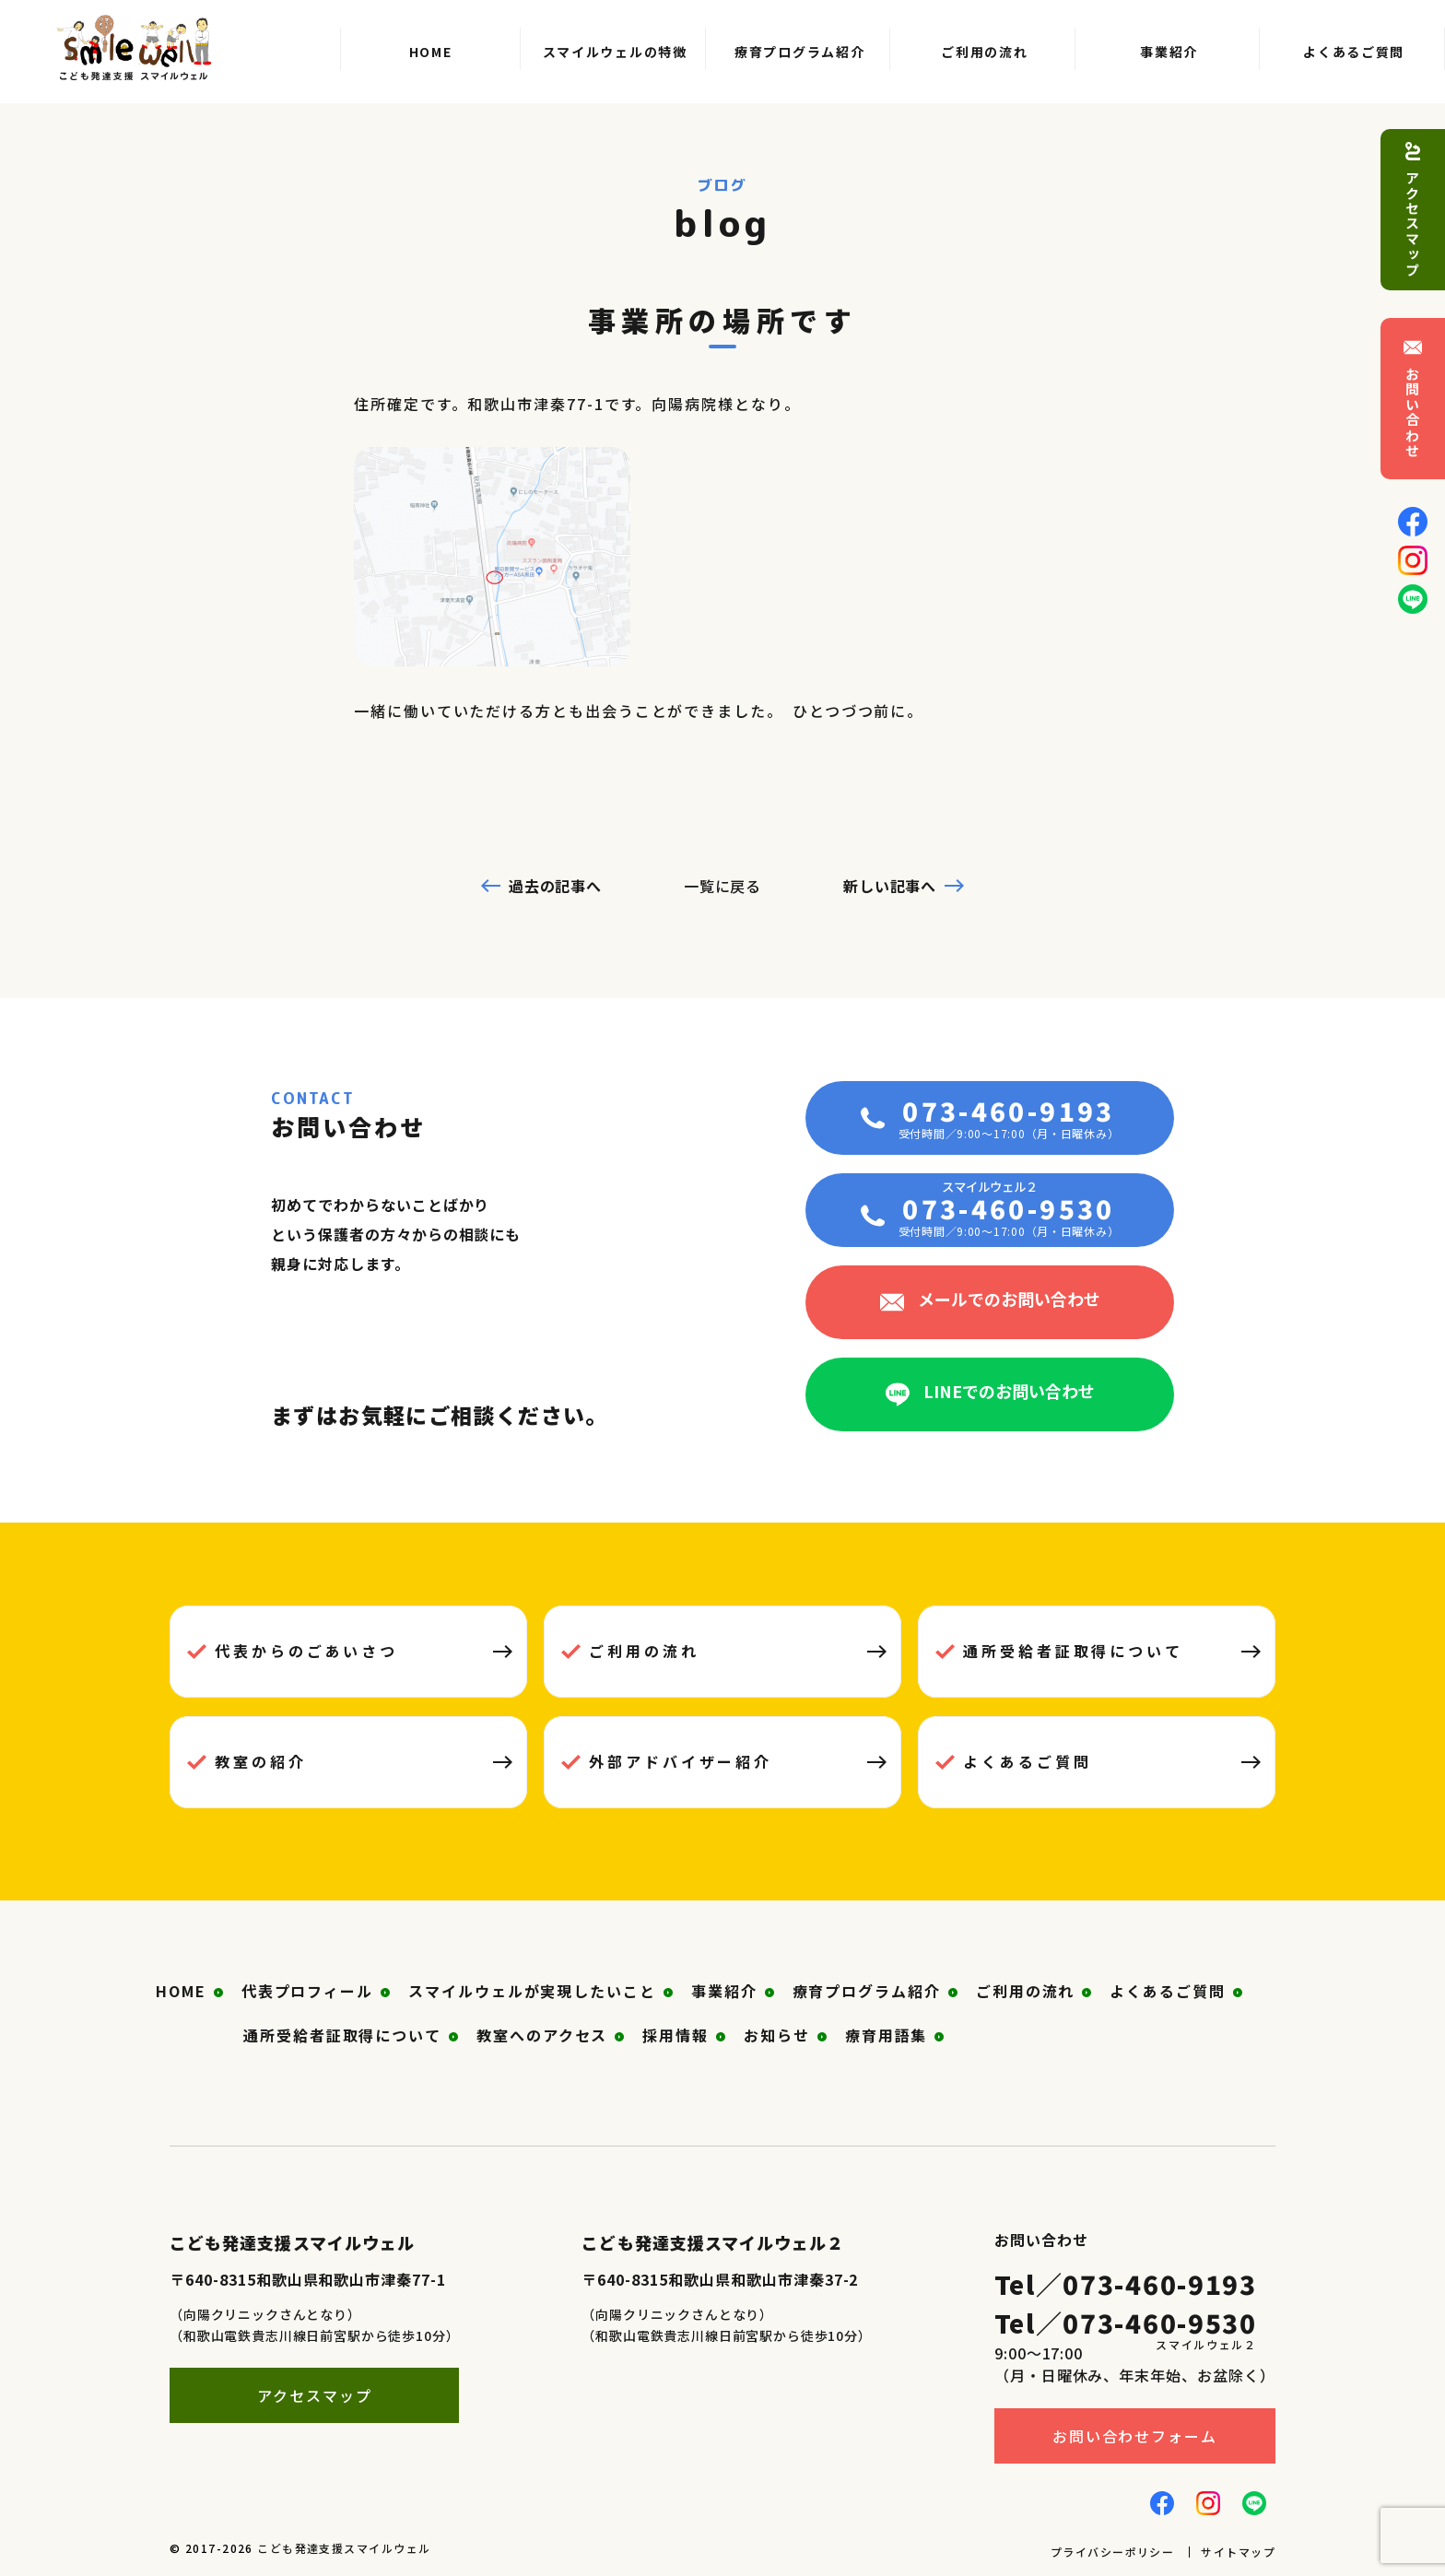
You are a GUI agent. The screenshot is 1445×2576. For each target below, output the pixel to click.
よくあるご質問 (1027, 1761)
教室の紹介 (261, 1761)
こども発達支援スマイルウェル (343, 2548)
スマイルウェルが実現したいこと (532, 1991)
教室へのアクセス (541, 2035)
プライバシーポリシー (1112, 2551)
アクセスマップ (1413, 224)
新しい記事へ (890, 886)
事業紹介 (724, 1991)
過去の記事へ (556, 886)
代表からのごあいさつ (306, 1651)
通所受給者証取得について (1073, 1651)
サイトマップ (1238, 2551)
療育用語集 (886, 2035)
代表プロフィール (307, 1991)
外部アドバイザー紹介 (680, 1761)
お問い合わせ (1413, 412)
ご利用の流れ (644, 1651)
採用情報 (675, 2035)
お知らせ (777, 2035)
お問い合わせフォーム (1134, 2436)
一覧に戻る (723, 886)
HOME (181, 1991)
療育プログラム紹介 (867, 1991)
